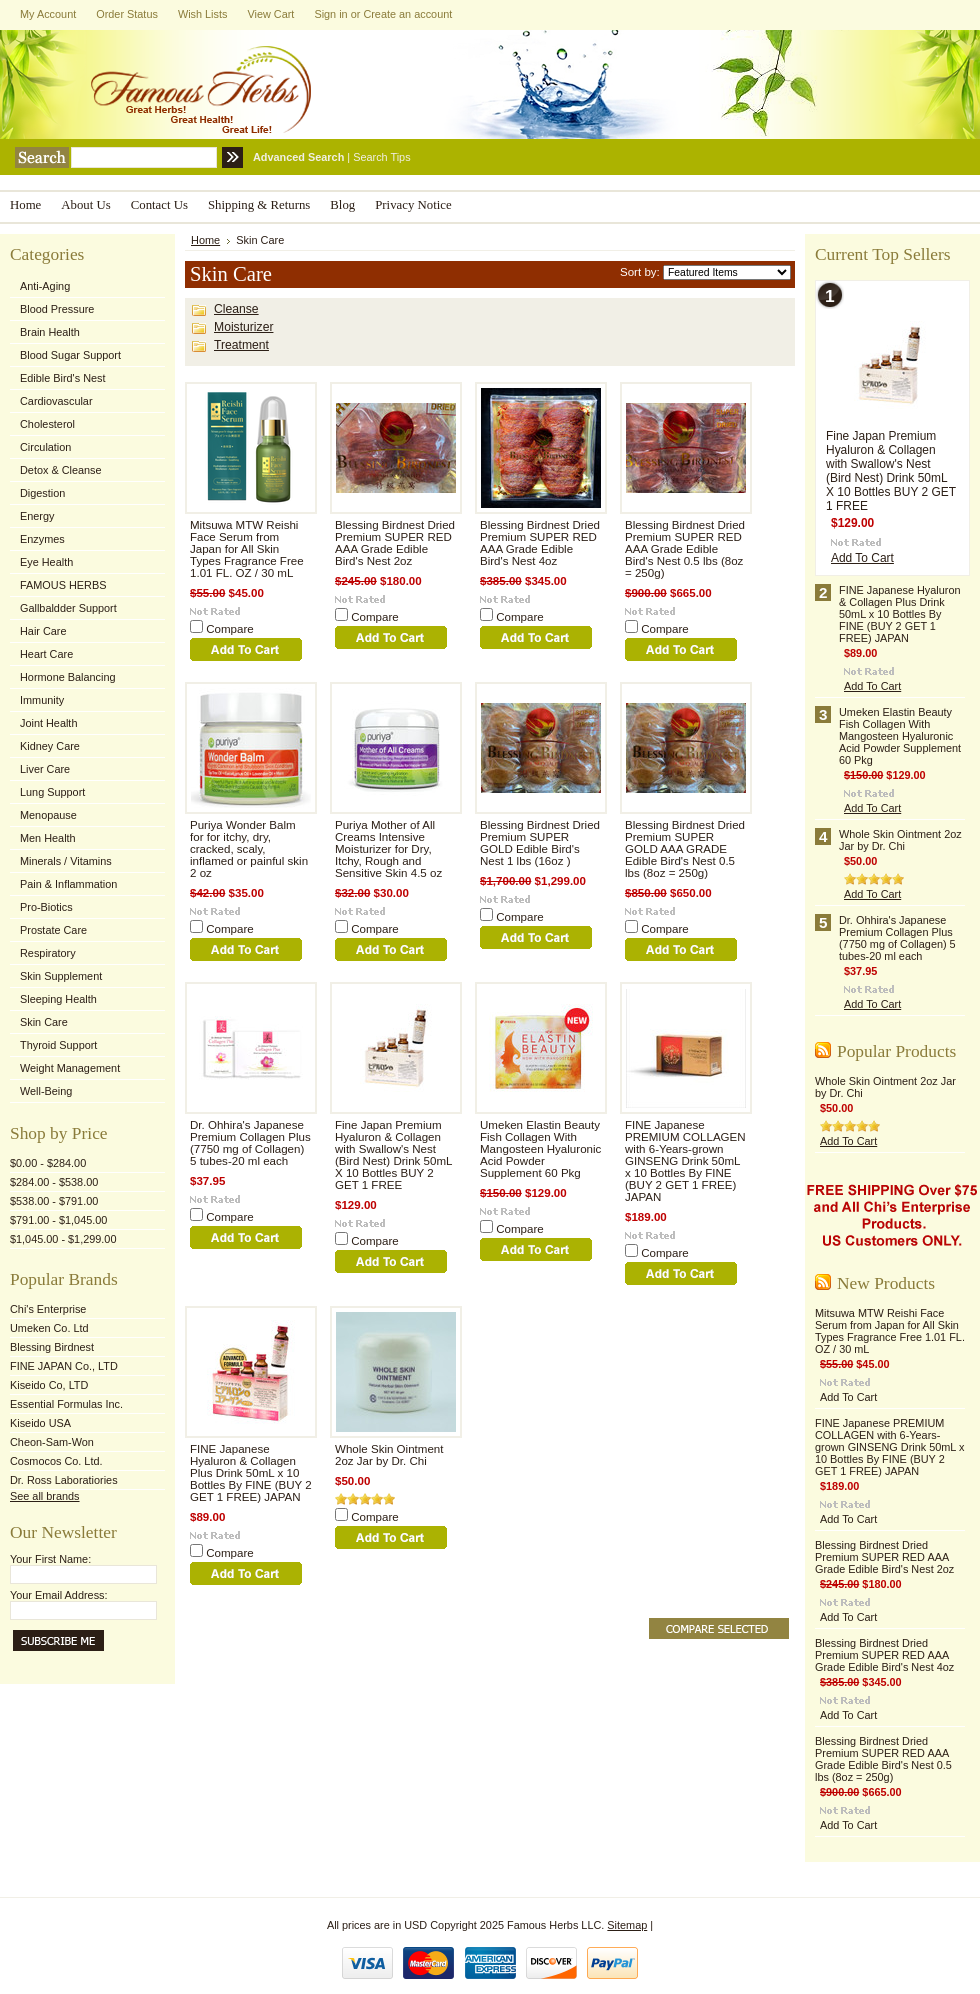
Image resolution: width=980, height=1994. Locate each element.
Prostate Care (53, 930)
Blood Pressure (57, 309)
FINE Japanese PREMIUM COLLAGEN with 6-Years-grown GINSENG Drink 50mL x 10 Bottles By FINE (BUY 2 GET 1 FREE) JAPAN (685, 1161)
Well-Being (46, 1091)
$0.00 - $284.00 (48, 1163)
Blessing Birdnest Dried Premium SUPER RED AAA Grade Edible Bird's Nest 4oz (540, 543)
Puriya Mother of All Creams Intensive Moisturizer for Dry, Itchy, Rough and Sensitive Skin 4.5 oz (388, 849)
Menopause (48, 815)
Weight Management (70, 1068)
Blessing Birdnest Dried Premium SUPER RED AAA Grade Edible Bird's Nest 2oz (395, 543)
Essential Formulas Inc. (66, 1404)
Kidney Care (50, 746)
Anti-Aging (45, 286)
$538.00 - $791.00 (54, 1201)
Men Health (48, 838)
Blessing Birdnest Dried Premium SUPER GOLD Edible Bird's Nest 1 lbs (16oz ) (540, 843)
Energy (37, 516)
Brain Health (50, 332)
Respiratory (48, 953)
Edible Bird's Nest (63, 378)
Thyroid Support (58, 1045)
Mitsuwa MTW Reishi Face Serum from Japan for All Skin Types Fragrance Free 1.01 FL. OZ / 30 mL (247, 549)
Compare (230, 629)
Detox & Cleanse (61, 470)
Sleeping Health (58, 999)
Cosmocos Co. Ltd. (56, 1461)
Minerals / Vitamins (66, 861)
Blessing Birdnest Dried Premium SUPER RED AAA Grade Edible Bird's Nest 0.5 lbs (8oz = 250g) (685, 549)
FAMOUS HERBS (63, 585)
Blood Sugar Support (70, 355)
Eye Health (46, 562)
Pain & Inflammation (68, 884)
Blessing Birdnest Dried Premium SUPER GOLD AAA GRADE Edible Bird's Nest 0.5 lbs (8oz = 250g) (685, 849)
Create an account (407, 14)
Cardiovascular (56, 401)
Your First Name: (50, 1559)
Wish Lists (203, 14)
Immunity (42, 700)
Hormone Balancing (68, 677)
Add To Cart (862, 558)
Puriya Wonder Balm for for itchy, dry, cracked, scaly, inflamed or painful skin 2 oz (249, 849)
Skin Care (44, 1022)
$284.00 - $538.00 (54, 1182)
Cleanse (236, 309)
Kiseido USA (40, 1423)
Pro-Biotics (46, 907)
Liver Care (45, 769)
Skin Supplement (61, 976)
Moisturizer (243, 327)
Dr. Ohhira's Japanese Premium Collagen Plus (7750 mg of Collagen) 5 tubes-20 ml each (250, 1143)
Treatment (241, 345)
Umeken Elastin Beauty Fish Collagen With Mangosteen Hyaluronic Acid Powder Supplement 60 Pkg (540, 1149)
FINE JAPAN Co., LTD (64, 1366)
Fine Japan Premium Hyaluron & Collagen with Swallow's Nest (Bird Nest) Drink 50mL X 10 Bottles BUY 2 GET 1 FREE (393, 1155)
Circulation (45, 447)
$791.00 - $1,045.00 (58, 1220)
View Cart (270, 14)
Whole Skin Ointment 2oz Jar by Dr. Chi (389, 1455)
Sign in (330, 14)
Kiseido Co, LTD (49, 1385)
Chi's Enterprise (48, 1309)
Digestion (42, 493)
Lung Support (52, 792)
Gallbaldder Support (68, 608)
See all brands (45, 1496)
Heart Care (46, 654)
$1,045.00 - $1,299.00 (63, 1239)
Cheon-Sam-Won (52, 1442)
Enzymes (42, 539)
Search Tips (381, 157)
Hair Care (43, 631)
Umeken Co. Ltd (49, 1328)
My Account (48, 14)
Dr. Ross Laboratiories (64, 1480)
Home (205, 240)
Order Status (127, 14)
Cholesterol (47, 424)
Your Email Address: (59, 1595)
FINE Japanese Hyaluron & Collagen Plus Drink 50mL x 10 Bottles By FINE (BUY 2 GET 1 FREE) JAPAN (251, 1473)
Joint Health (48, 723)
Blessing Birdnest (52, 1347)
